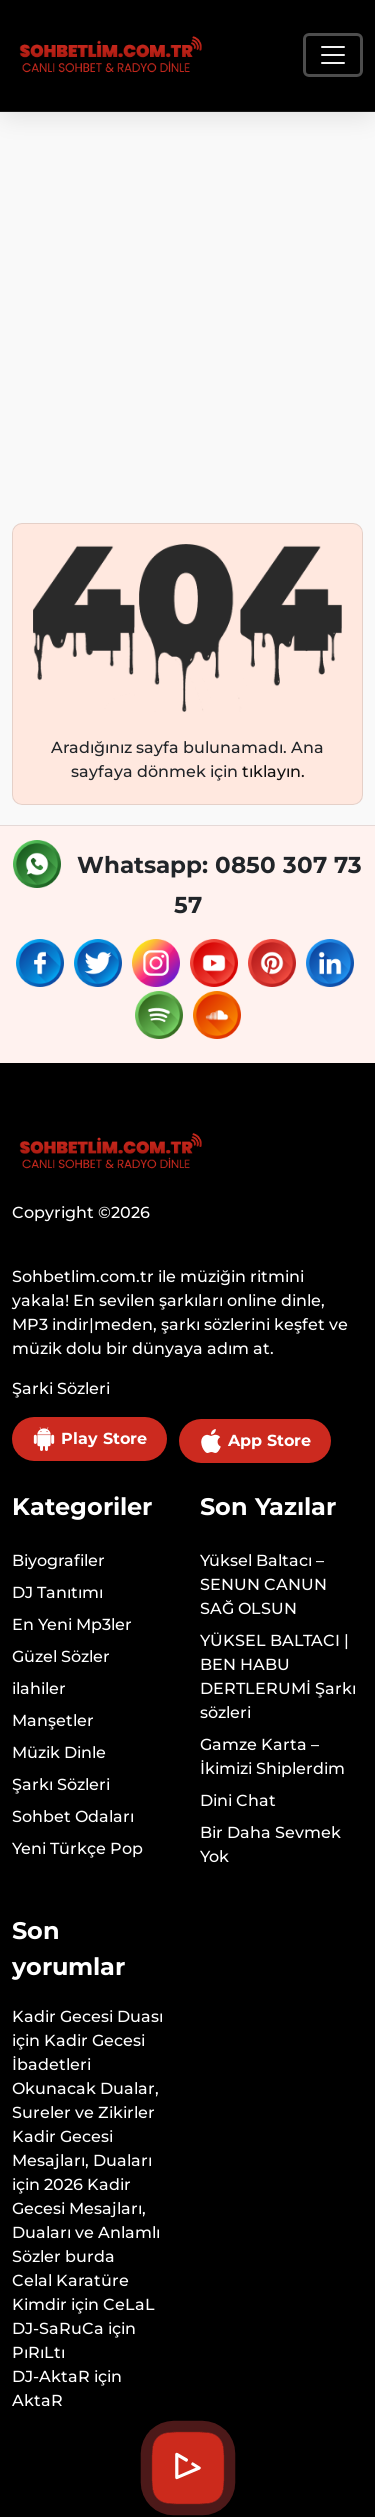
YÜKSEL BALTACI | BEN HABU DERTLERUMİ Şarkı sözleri (278, 1676)
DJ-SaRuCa (58, 2328)
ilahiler (39, 1688)
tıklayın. (273, 771)
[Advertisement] (187, 309)
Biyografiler (58, 1560)
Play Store (89, 1439)
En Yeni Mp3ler (72, 1624)
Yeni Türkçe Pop (77, 1848)
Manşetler (53, 1720)
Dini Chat (238, 1800)
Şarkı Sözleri (61, 1784)
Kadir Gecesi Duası (87, 2016)
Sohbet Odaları (73, 1816)
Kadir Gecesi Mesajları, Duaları (82, 2148)
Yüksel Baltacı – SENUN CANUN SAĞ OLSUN (263, 1584)
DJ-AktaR (51, 2376)
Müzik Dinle (59, 1752)
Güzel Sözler (61, 1656)
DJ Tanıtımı (57, 1592)
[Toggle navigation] (333, 55)
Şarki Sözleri (61, 1388)
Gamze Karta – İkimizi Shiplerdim (272, 1756)
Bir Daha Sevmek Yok (270, 1844)
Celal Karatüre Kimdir (70, 2292)
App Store (255, 1441)
